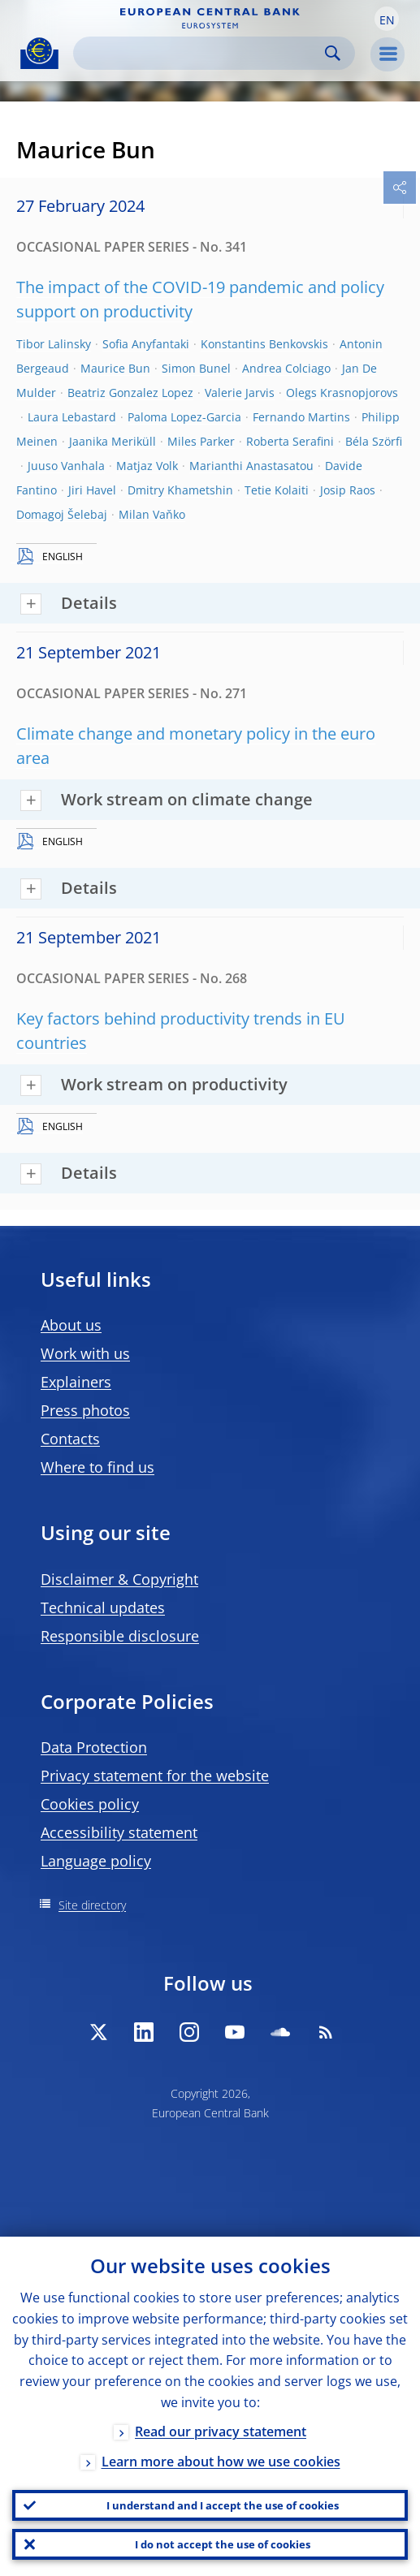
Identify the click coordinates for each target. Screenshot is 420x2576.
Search (332, 53)
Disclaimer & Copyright (119, 1579)
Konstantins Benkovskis (264, 344)
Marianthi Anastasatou (251, 465)
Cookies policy (90, 1804)
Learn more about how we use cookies (221, 2461)
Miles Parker (201, 441)
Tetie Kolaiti (277, 490)
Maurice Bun (115, 368)
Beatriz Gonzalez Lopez (130, 392)
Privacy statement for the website (155, 1775)
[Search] (201, 53)
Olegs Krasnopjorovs (342, 392)
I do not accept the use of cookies (222, 2544)
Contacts (70, 1438)
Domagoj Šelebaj (61, 514)
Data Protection (94, 1747)
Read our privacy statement (220, 2431)
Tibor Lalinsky (53, 344)
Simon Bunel (196, 368)
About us (71, 1325)
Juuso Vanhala (66, 465)
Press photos (85, 1410)
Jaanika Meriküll (112, 441)
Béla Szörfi (373, 441)
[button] (387, 18)
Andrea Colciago (286, 368)
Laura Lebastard (72, 417)
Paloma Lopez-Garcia (184, 417)
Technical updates (103, 1607)
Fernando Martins (301, 417)
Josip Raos (347, 490)
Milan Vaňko (152, 514)
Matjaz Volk (147, 465)
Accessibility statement (119, 1832)
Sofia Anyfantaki (145, 344)
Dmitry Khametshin (180, 490)
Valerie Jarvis (240, 392)
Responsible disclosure (120, 1636)
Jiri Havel (92, 490)
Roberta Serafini (290, 441)
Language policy (96, 1861)
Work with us (85, 1353)
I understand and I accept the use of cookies (222, 2505)
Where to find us (97, 1467)
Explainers (76, 1382)
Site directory (92, 1905)
